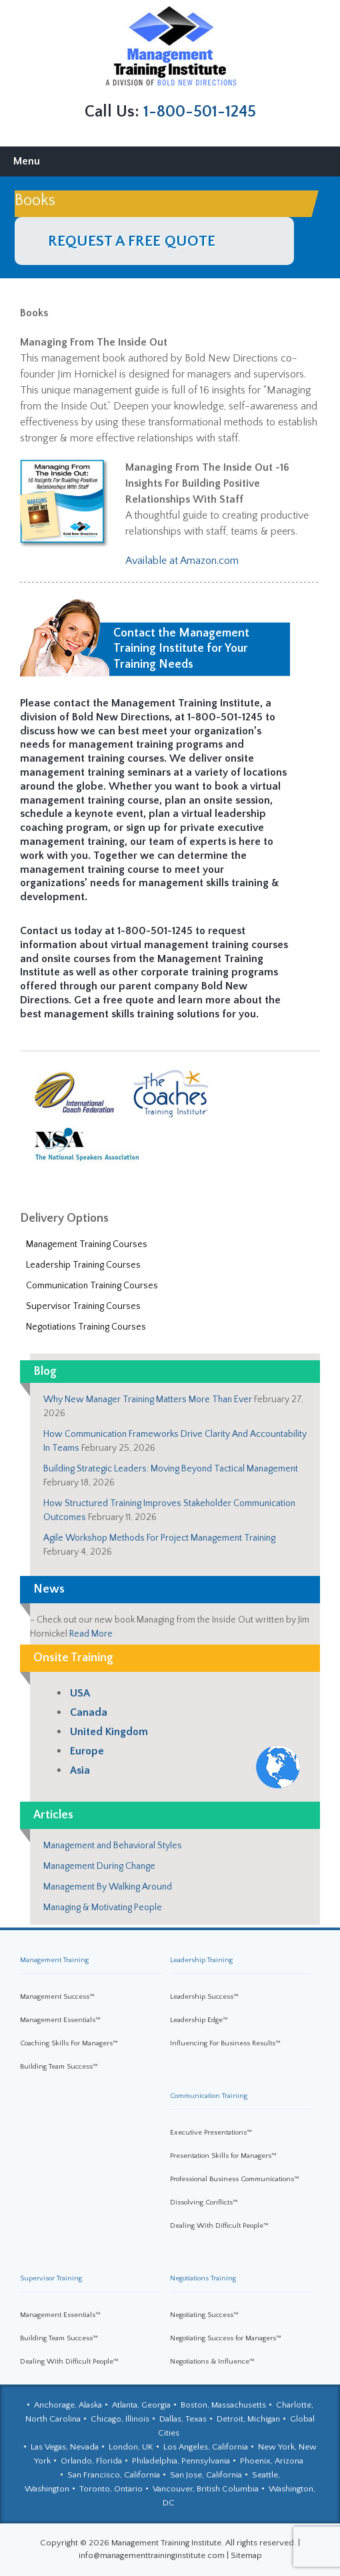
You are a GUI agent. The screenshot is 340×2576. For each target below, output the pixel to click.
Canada (88, 1712)
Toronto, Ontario (111, 2488)
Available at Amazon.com (182, 561)
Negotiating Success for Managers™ (225, 2338)
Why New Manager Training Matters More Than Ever (147, 1399)
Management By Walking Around (107, 1887)
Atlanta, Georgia (141, 2405)
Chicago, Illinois (120, 2419)
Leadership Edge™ (199, 2020)
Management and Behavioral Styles (112, 1845)
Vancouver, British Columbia (206, 2488)
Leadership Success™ (204, 1997)
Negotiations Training (203, 2278)
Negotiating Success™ (204, 2315)
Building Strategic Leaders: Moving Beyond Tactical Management (170, 1468)
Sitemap (246, 2555)
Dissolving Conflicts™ (204, 2202)
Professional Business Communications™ (234, 2179)
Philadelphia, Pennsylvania (181, 2460)
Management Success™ (57, 1997)
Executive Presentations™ (211, 2133)
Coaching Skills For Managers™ (69, 2043)
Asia (80, 1770)
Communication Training (208, 2096)
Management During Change (99, 1866)
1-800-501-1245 (199, 112)
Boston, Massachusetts (223, 2405)
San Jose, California (206, 2474)
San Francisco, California (113, 2474)
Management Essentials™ (60, 2020)
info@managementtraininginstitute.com (152, 2555)
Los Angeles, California (205, 2446)
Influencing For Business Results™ (225, 2043)
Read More (91, 1634)
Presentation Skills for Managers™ (223, 2156)
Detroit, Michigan (248, 2419)
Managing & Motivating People (102, 1907)
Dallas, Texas (183, 2419)
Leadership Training (201, 1960)
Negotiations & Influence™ (212, 2362)
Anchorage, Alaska (68, 2405)
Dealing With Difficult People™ (219, 2226)
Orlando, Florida (91, 2460)
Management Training (54, 1960)
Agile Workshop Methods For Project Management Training (159, 1538)
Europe (87, 1751)
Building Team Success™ (59, 2067)
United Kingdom (109, 1732)
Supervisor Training (51, 2278)
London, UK (131, 2446)
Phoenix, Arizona (271, 2460)
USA (80, 1693)
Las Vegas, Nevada (65, 2446)
